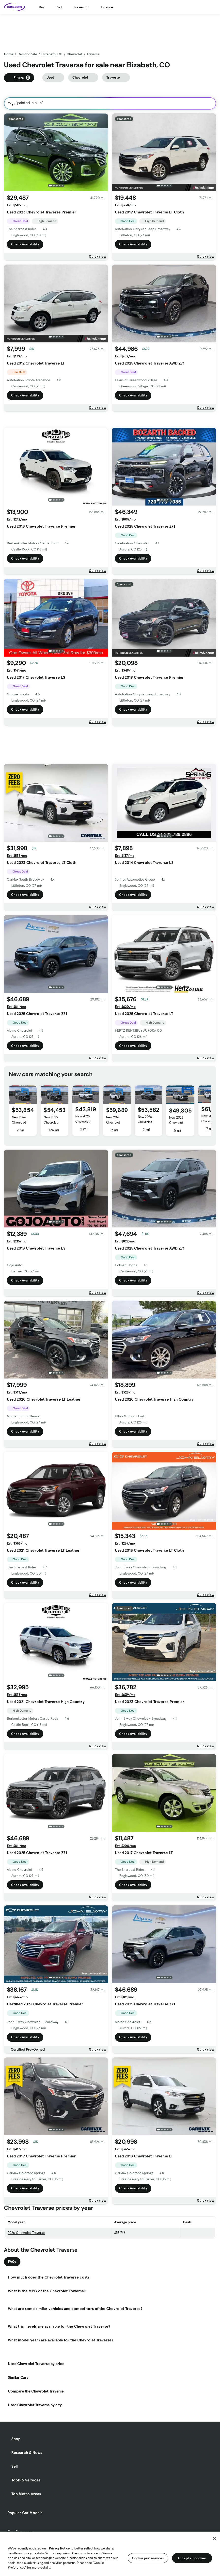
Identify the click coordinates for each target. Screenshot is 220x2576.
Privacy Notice (59, 2548)
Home (8, 54)
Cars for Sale (27, 54)
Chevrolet (74, 54)
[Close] (214, 2538)
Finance (107, 7)
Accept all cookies (192, 2558)
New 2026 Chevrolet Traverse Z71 (20, 1144)
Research (81, 7)
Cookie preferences (148, 2558)
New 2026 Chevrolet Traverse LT (83, 1143)
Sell (59, 7)
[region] (110, 2553)
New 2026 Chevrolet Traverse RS (114, 1144)
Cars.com (79, 2553)
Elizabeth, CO (52, 54)
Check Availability (25, 244)
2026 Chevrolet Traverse (26, 2254)
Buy (42, 7)
